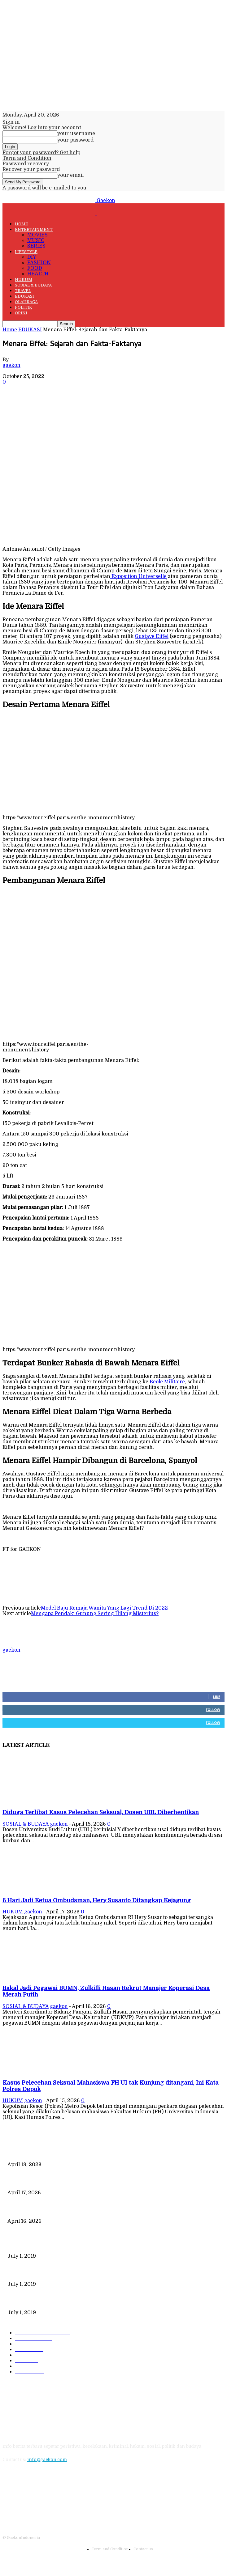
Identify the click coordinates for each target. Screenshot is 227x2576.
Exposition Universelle (138, 576)
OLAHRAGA (26, 301)
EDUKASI (24, 296)
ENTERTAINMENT (34, 229)
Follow (213, 1709)
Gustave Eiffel (151, 636)
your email (70, 175)
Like (216, 1696)
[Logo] (49, 213)
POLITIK (23, 307)
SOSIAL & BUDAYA (33, 285)
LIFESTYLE (26, 251)
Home (9, 330)
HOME (21, 224)
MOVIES (37, 235)
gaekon (11, 365)
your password (75, 140)
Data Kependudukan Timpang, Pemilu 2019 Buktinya (63, 2245)
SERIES (36, 246)
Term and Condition (26, 158)
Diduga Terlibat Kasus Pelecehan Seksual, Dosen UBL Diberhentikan (100, 1812)
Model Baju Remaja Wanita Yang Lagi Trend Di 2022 (104, 1608)
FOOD (34, 268)
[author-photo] (17, 1644)
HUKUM (23, 279)
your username (76, 133)
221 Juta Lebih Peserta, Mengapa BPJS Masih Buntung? (66, 2274)
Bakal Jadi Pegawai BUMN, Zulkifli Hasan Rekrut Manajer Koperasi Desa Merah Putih (100, 2210)
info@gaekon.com (47, 2459)
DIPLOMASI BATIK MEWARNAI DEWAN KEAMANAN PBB (70, 2302)
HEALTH (38, 274)
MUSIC (35, 240)
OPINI (21, 313)
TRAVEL (23, 290)
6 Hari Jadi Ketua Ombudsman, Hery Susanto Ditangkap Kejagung (96, 1900)
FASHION (39, 262)
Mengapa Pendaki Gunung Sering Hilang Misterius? (95, 1613)
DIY (31, 257)
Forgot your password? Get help (41, 152)
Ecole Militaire (167, 1382)
